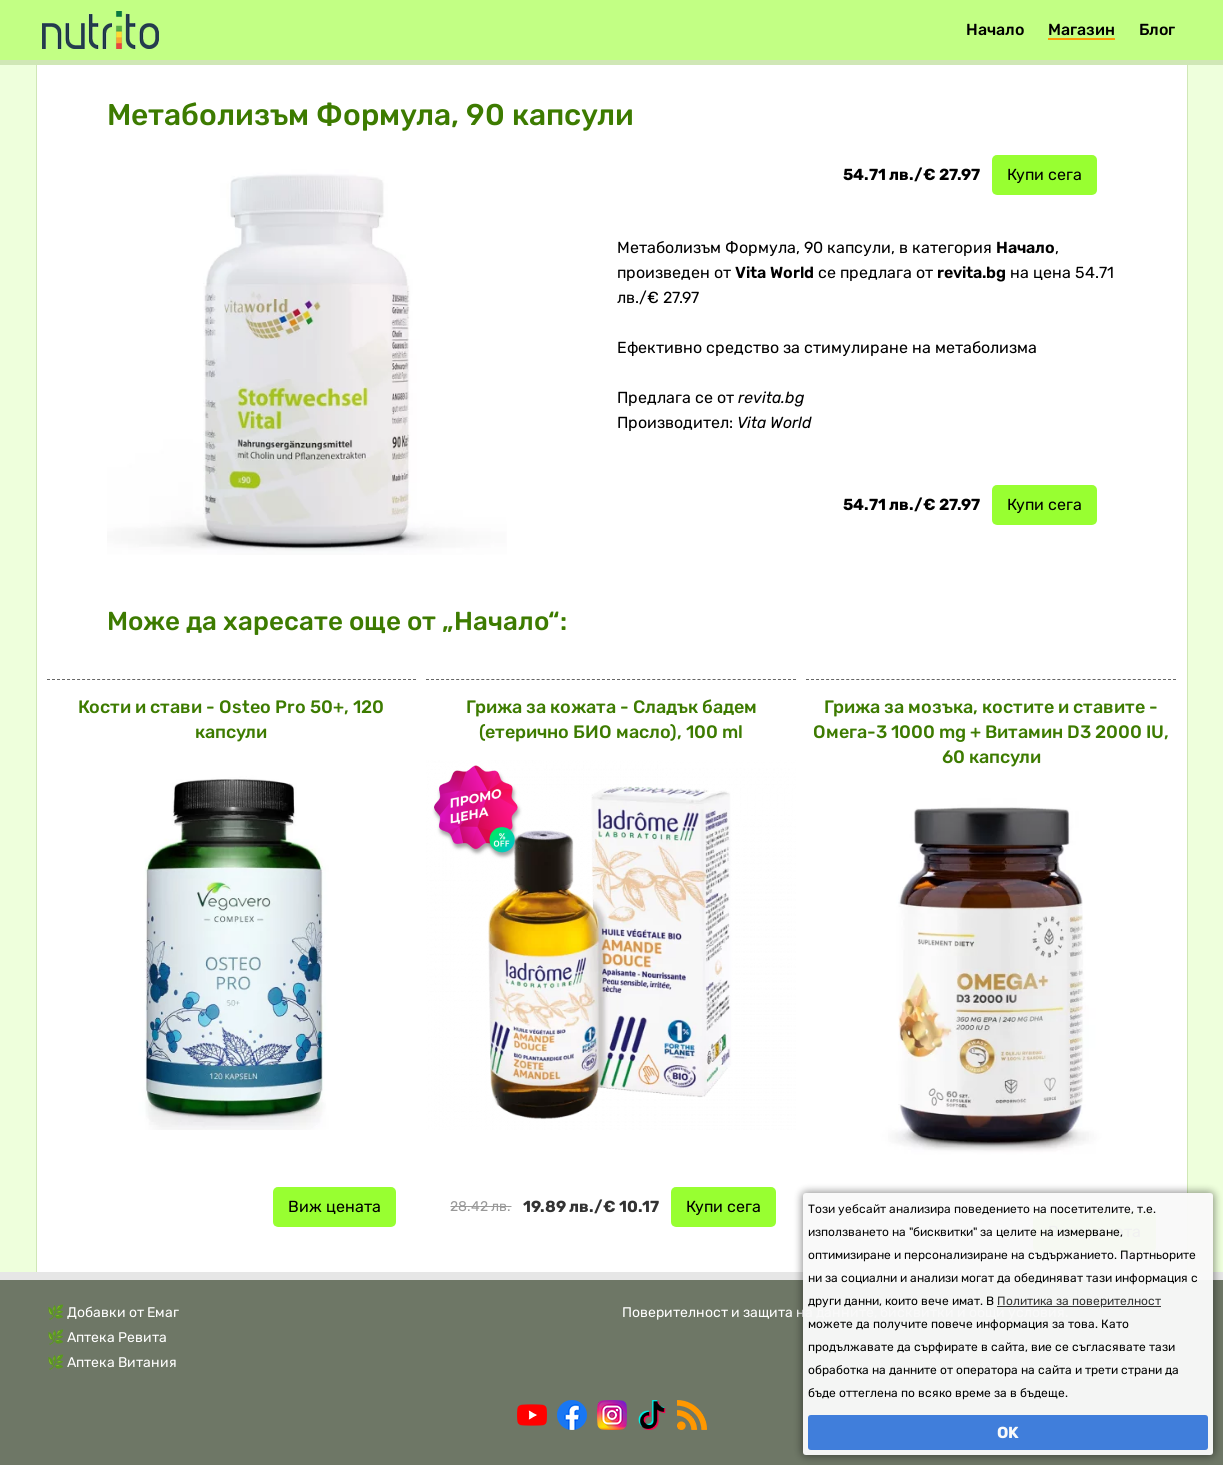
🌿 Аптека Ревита (107, 1337)
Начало (995, 29)
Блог (1157, 29)
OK (1008, 1432)
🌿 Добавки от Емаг (113, 1312)
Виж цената (334, 1206)
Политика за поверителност (1079, 1301)
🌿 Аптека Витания (112, 1362)
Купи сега (1044, 174)
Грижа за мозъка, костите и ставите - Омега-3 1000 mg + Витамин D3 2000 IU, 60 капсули (991, 732)
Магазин (1081, 29)
